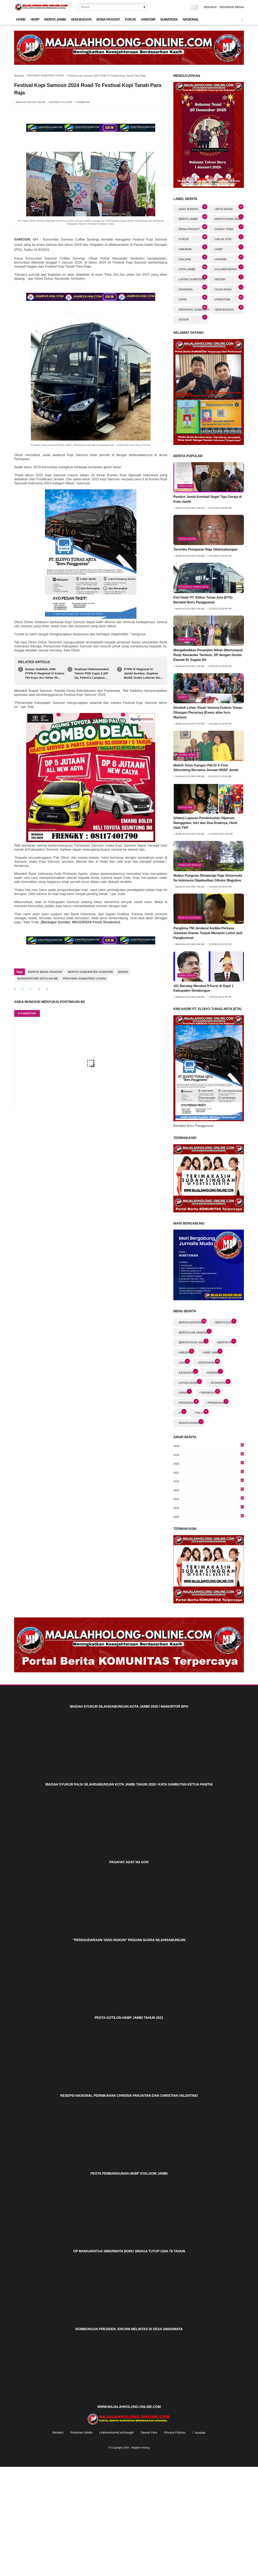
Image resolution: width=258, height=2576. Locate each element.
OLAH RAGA (229, 288)
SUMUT (183, 697)
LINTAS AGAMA (190, 1348)
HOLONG (193, 258)
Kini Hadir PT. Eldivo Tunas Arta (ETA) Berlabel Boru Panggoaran (202, 600)
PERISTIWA (229, 298)
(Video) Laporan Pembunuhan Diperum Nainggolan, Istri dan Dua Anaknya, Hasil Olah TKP (205, 823)
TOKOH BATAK (187, 539)
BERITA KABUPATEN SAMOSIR (90, 971)
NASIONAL (191, 19)
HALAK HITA (229, 238)
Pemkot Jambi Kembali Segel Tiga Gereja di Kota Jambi (207, 499)
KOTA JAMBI (193, 268)
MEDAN (229, 278)
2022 (208, 1449)
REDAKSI (210, 7)
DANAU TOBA (229, 228)
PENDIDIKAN (189, 1368)
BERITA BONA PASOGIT (45, 971)
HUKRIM (229, 258)
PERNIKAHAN (218, 1368)
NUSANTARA (221, 1348)
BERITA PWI (227, 1308)
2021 (208, 1440)
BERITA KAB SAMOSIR (195, 1298)
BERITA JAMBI (55, 19)
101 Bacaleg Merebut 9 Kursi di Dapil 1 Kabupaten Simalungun (203, 988)
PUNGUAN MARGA (190, 865)
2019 (208, 1422)
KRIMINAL (215, 1338)
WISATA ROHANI (191, 1388)
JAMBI (184, 1328)
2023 (208, 1457)
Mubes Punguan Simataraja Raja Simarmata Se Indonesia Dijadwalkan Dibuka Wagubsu (207, 878)
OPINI (193, 298)
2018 (208, 1413)
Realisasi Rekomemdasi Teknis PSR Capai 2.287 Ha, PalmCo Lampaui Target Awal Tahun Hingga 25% (93, 673)
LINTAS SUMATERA (193, 278)
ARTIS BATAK (229, 208)
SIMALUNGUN (187, 975)
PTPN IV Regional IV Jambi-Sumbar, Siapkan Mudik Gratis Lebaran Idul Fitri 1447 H (142, 673)
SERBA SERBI (187, 755)
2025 (208, 1475)
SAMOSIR (148, 19)
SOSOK (193, 318)
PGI (182, 1379)
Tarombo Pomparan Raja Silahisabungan (205, 549)
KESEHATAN (188, 1338)
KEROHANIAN (209, 1328)
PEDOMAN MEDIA (232, 7)
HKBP (34, 19)
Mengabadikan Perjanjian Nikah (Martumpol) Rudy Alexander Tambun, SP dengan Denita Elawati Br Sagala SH (208, 655)
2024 (208, 1466)
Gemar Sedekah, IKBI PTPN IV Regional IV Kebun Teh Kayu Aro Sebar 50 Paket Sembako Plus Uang (44, 673)
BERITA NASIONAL (190, 917)
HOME (21, 19)
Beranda (19, 75)
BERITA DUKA (225, 1288)
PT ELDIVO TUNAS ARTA (193, 587)
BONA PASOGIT (108, 19)
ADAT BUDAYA (193, 208)
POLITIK (202, 1379)
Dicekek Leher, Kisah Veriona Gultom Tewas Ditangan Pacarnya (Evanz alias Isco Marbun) (207, 712)
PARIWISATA (210, 1358)
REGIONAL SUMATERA (193, 308)
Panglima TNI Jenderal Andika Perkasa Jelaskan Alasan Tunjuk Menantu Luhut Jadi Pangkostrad (207, 933)
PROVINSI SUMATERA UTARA (45, 75)
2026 (208, 1484)
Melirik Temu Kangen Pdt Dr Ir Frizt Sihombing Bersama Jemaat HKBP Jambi (205, 767)
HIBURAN (193, 248)
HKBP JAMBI (213, 1318)
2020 (208, 1431)
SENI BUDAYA (81, 19)
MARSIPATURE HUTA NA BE (37, 978)
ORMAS (185, 1358)
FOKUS (130, 19)
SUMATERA (169, 19)
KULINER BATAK (229, 268)
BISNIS (123, 971)
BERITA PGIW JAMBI (229, 218)
